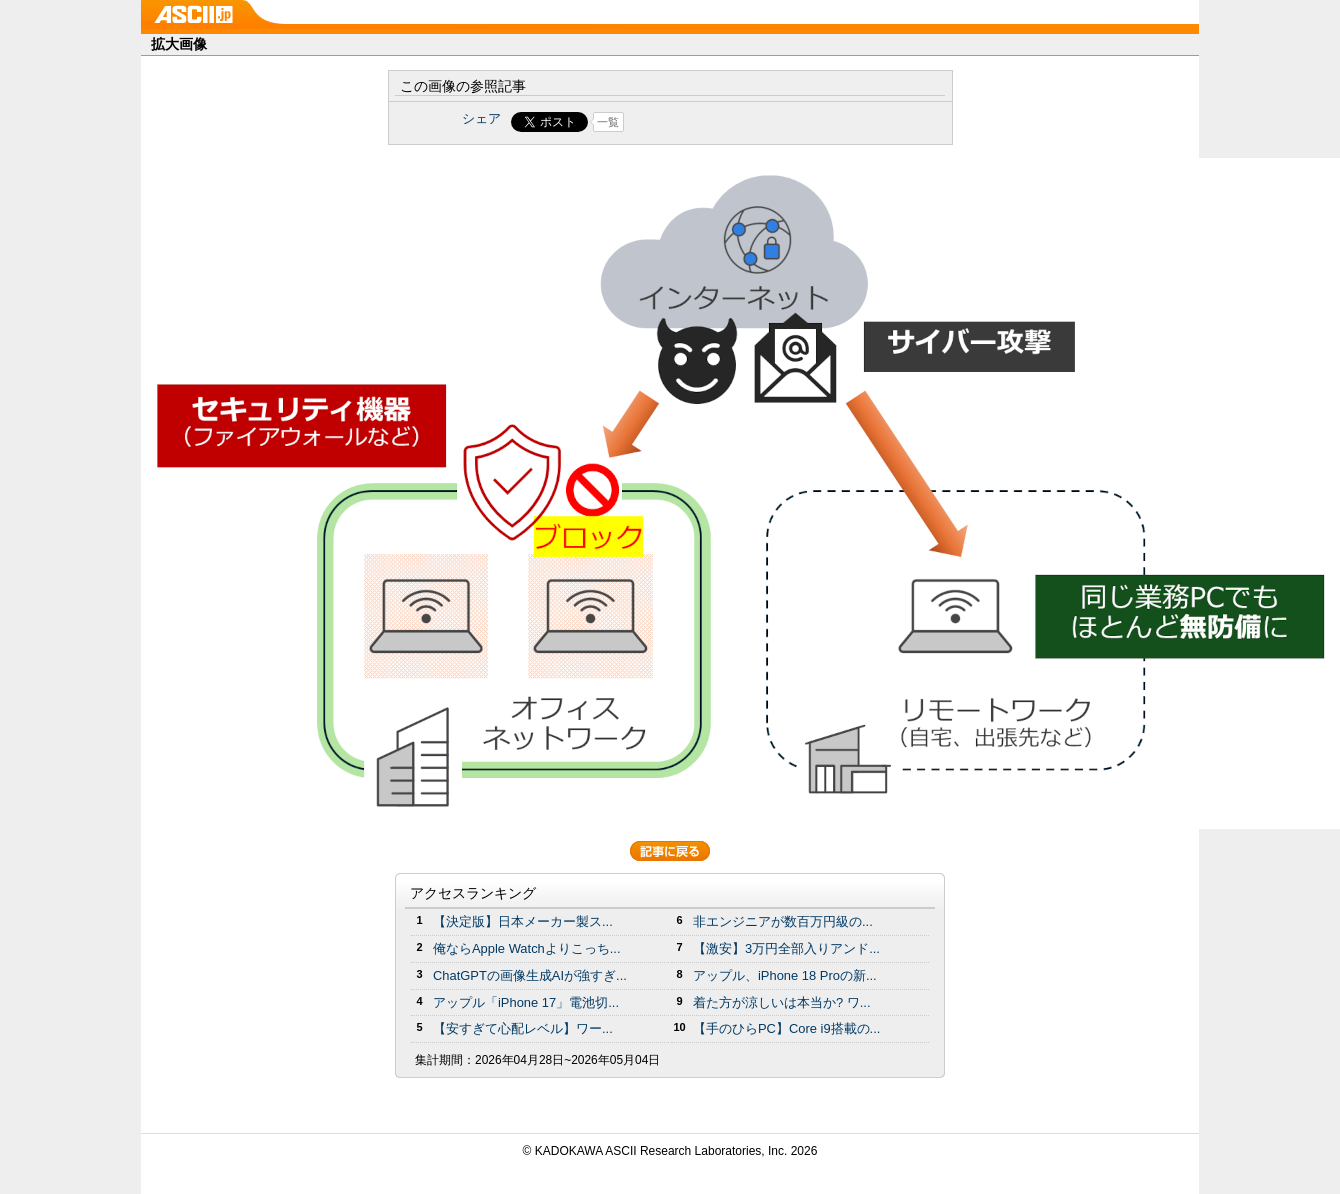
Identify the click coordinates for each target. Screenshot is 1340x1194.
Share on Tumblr (744, 122)
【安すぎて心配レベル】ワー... (523, 1028)
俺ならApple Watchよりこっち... (527, 948)
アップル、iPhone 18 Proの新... (785, 975)
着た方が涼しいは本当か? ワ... (782, 1002)
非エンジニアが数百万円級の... (783, 921)
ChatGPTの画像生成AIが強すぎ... (530, 975)
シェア (481, 118)
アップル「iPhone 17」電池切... (526, 1002)
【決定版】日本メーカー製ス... (523, 921)
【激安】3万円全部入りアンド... (786, 948)
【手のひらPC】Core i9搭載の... (786, 1028)
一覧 (608, 122)
